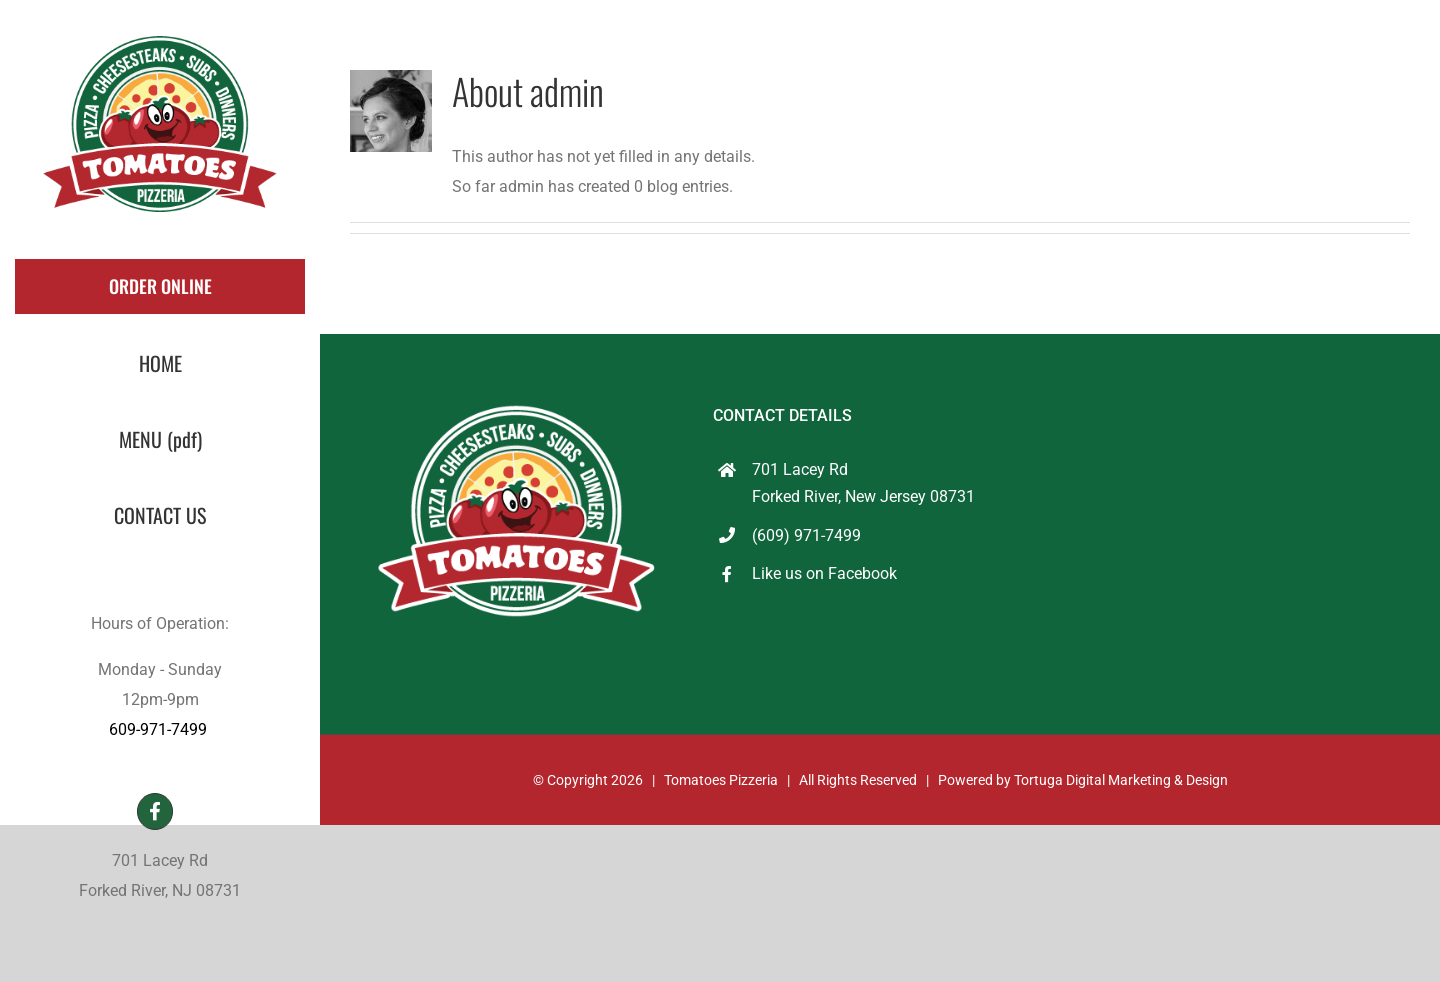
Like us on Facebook (824, 573)
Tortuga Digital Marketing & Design (1121, 780)
